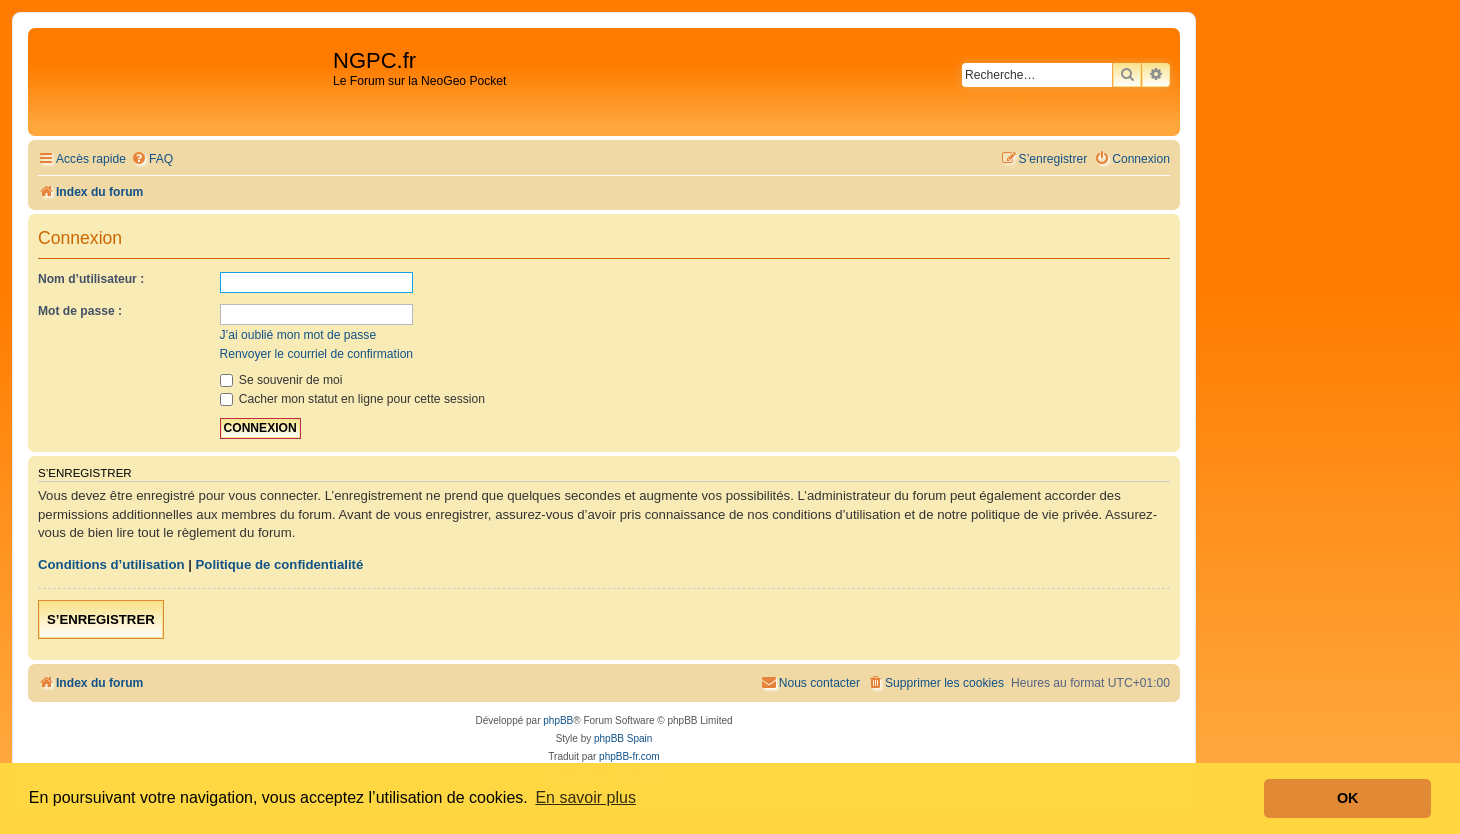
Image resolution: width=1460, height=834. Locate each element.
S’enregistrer (101, 619)
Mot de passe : (80, 311)
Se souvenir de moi (281, 380)
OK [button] (1348, 798)
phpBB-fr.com (629, 756)
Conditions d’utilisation (111, 564)
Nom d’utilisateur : (91, 279)
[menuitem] (152, 159)
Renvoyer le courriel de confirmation (317, 354)
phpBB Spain (623, 738)
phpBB (558, 720)
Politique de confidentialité (280, 564)
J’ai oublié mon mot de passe (298, 335)
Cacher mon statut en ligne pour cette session (352, 399)
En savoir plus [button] (585, 797)
